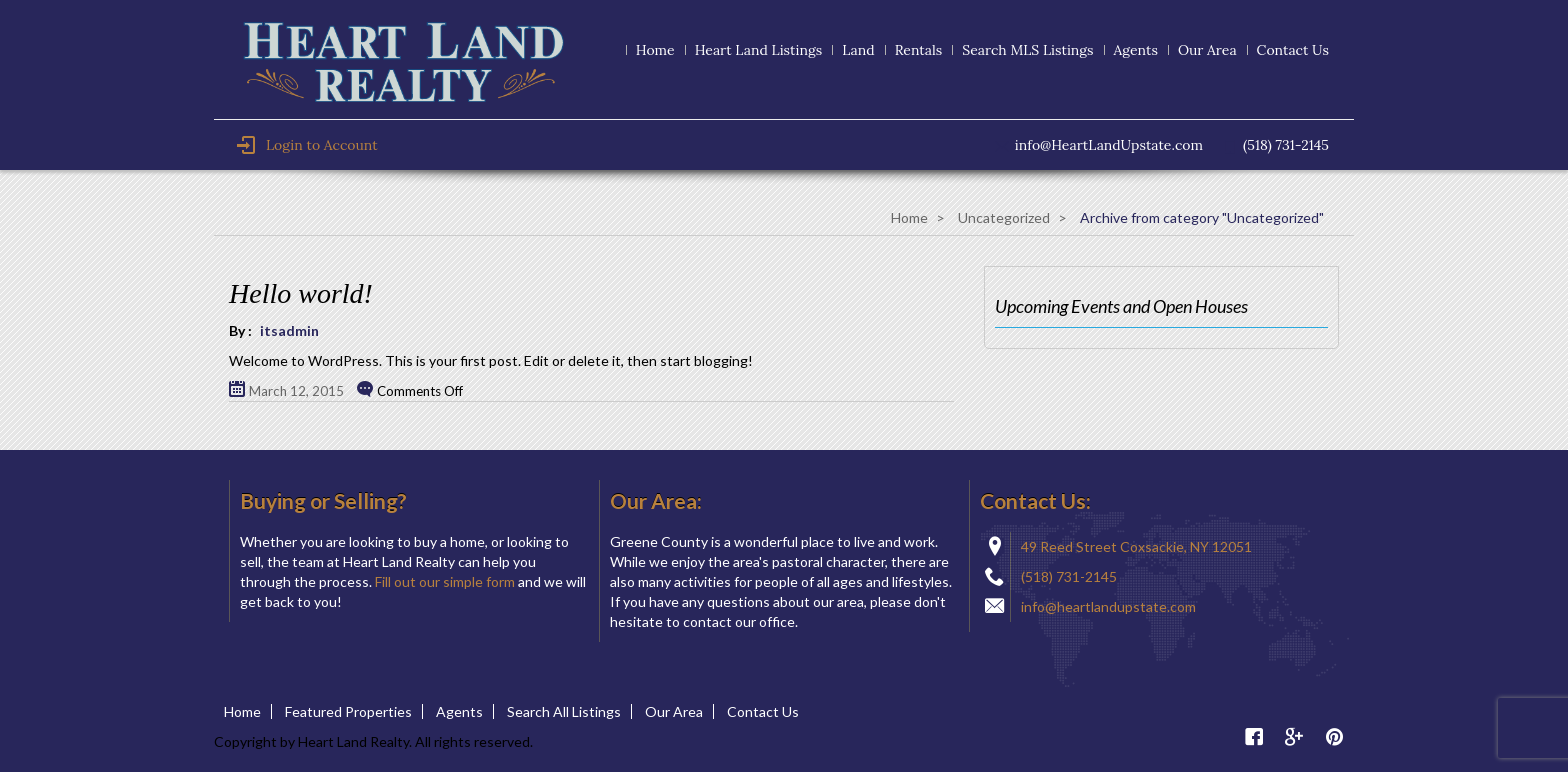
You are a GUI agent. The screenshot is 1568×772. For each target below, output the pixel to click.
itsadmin (289, 330)
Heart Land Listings (758, 50)
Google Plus (1294, 737)
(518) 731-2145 (1069, 576)
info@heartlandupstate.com (1108, 606)
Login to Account (307, 145)
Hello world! (301, 293)
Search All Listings (564, 711)
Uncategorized (1004, 217)
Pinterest (1334, 737)
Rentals (919, 50)
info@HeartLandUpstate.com (1109, 145)
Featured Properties (348, 711)
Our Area (1207, 50)
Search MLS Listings (1027, 50)
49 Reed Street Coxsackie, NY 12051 (1136, 546)
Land (858, 50)
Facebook (1254, 737)
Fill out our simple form (445, 581)
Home (655, 50)
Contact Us (1293, 50)
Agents (1136, 50)
